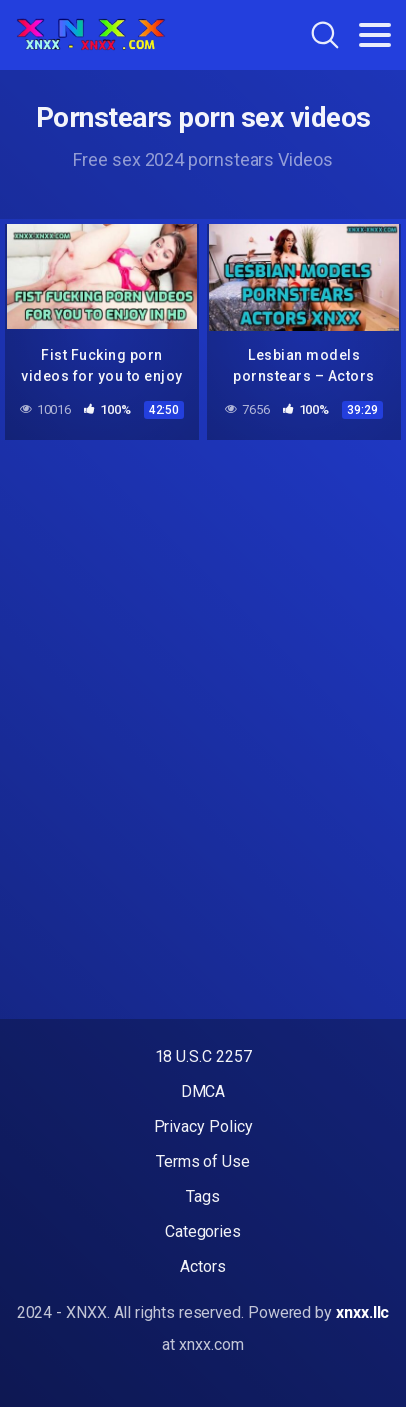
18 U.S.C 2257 (203, 1056)
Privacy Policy (203, 1126)
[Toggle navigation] (375, 35)
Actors (203, 1266)
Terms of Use (203, 1161)
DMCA (203, 1091)
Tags (203, 1196)
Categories (203, 1231)
